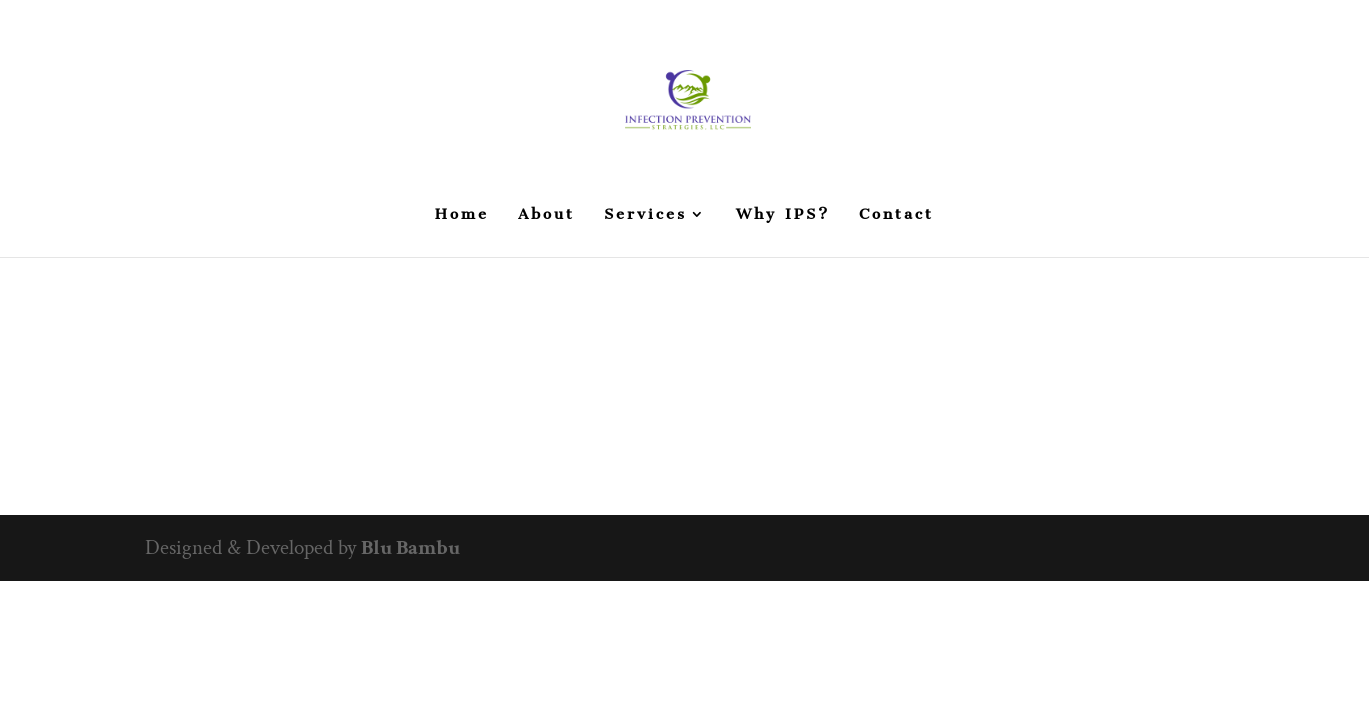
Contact (896, 215)
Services (645, 215)
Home (462, 215)
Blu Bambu (410, 547)
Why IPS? (783, 215)
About (546, 215)
